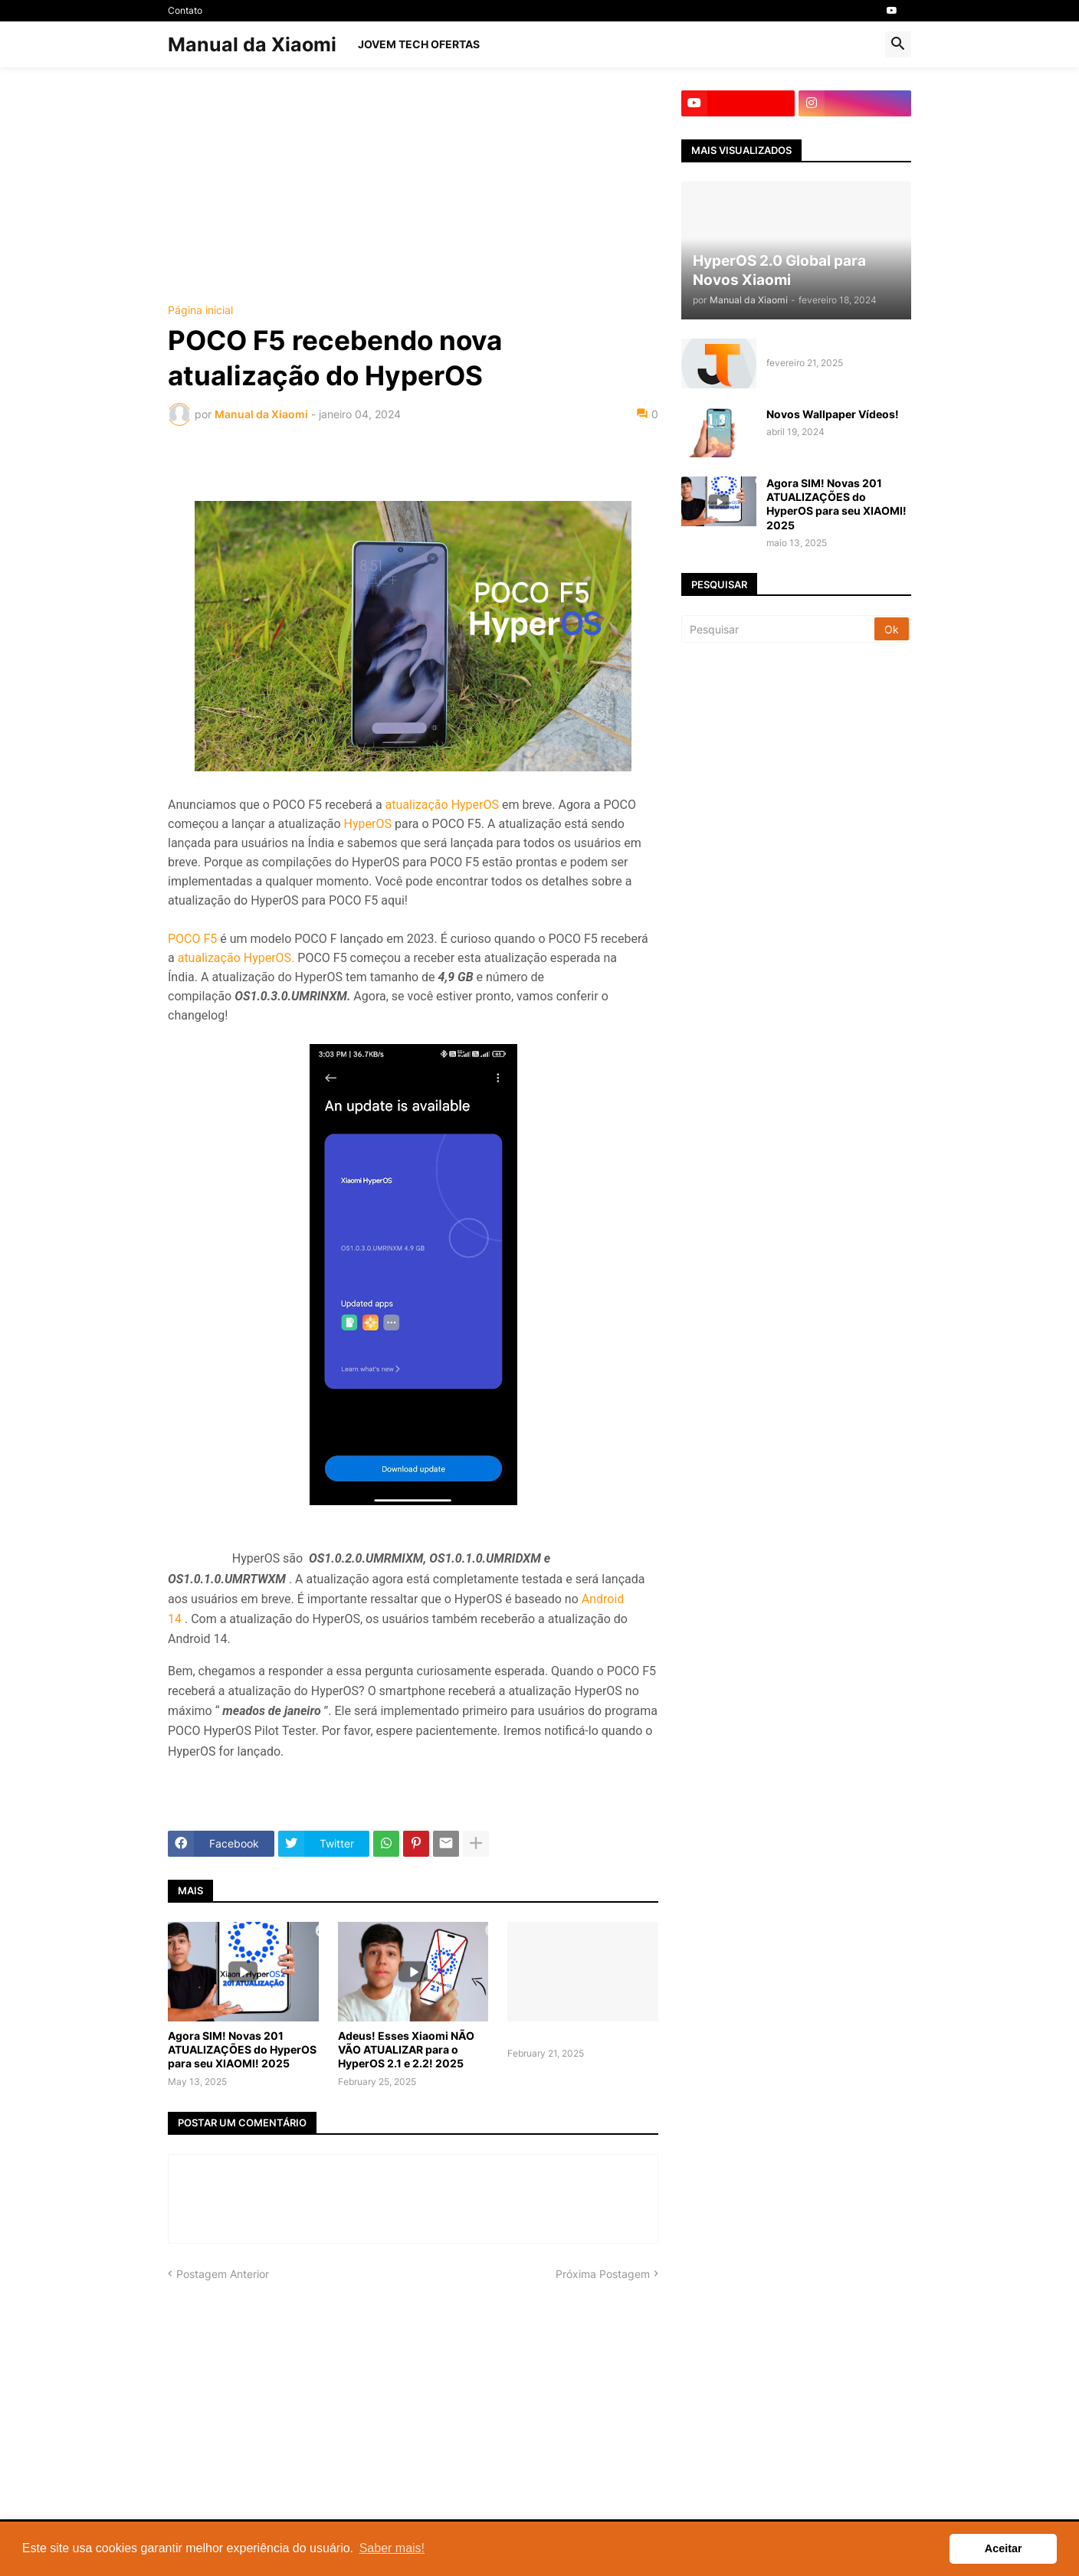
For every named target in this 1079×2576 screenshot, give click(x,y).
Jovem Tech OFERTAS (419, 44)
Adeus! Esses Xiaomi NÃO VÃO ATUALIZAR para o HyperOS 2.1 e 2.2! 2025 (406, 2049)
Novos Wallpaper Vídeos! (832, 414)
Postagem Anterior (222, 2273)
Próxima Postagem (603, 2273)
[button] (898, 44)
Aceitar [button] (1003, 2548)
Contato (185, 10)
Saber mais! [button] (392, 2548)
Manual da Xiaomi (252, 44)
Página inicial (200, 310)
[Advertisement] (413, 197)
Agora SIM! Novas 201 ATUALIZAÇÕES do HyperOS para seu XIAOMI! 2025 (242, 2049)
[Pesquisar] (779, 628)
